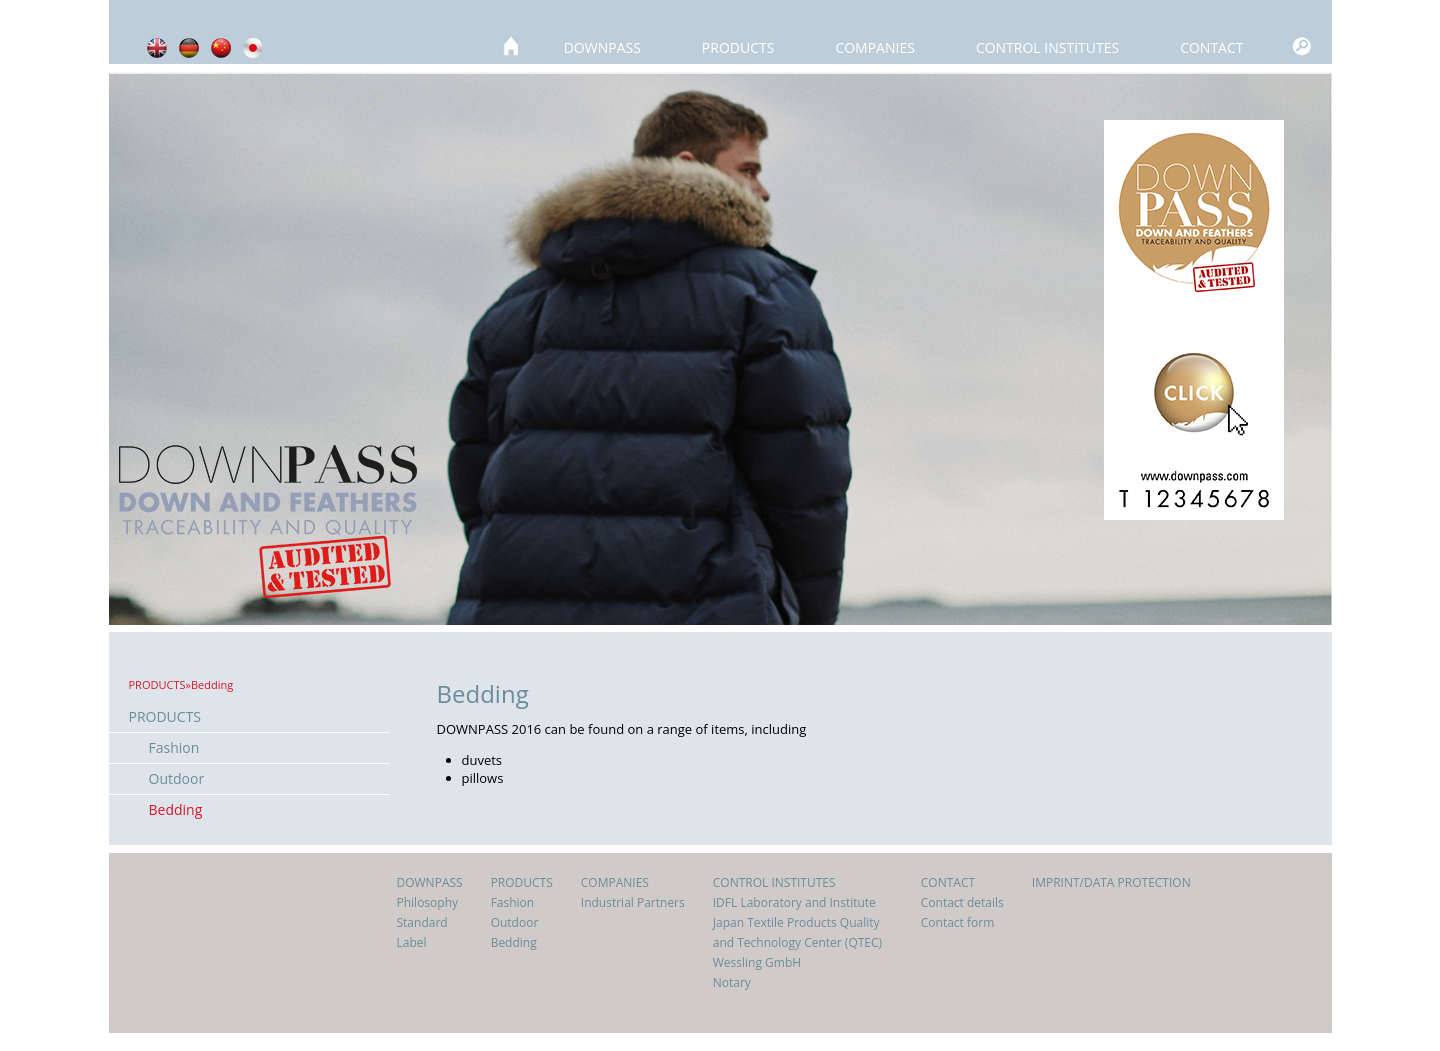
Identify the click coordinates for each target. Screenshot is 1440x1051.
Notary (732, 982)
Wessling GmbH (757, 962)
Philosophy (428, 902)
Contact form (958, 922)
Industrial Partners (633, 902)
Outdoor (177, 778)
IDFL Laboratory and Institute (794, 902)
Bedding (176, 809)
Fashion (174, 747)
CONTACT (1211, 47)
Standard (422, 922)
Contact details (962, 902)
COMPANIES (874, 47)
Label (412, 942)
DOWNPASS (602, 47)
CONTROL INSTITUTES (1047, 47)
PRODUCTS (738, 47)
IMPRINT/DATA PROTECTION (1111, 882)
